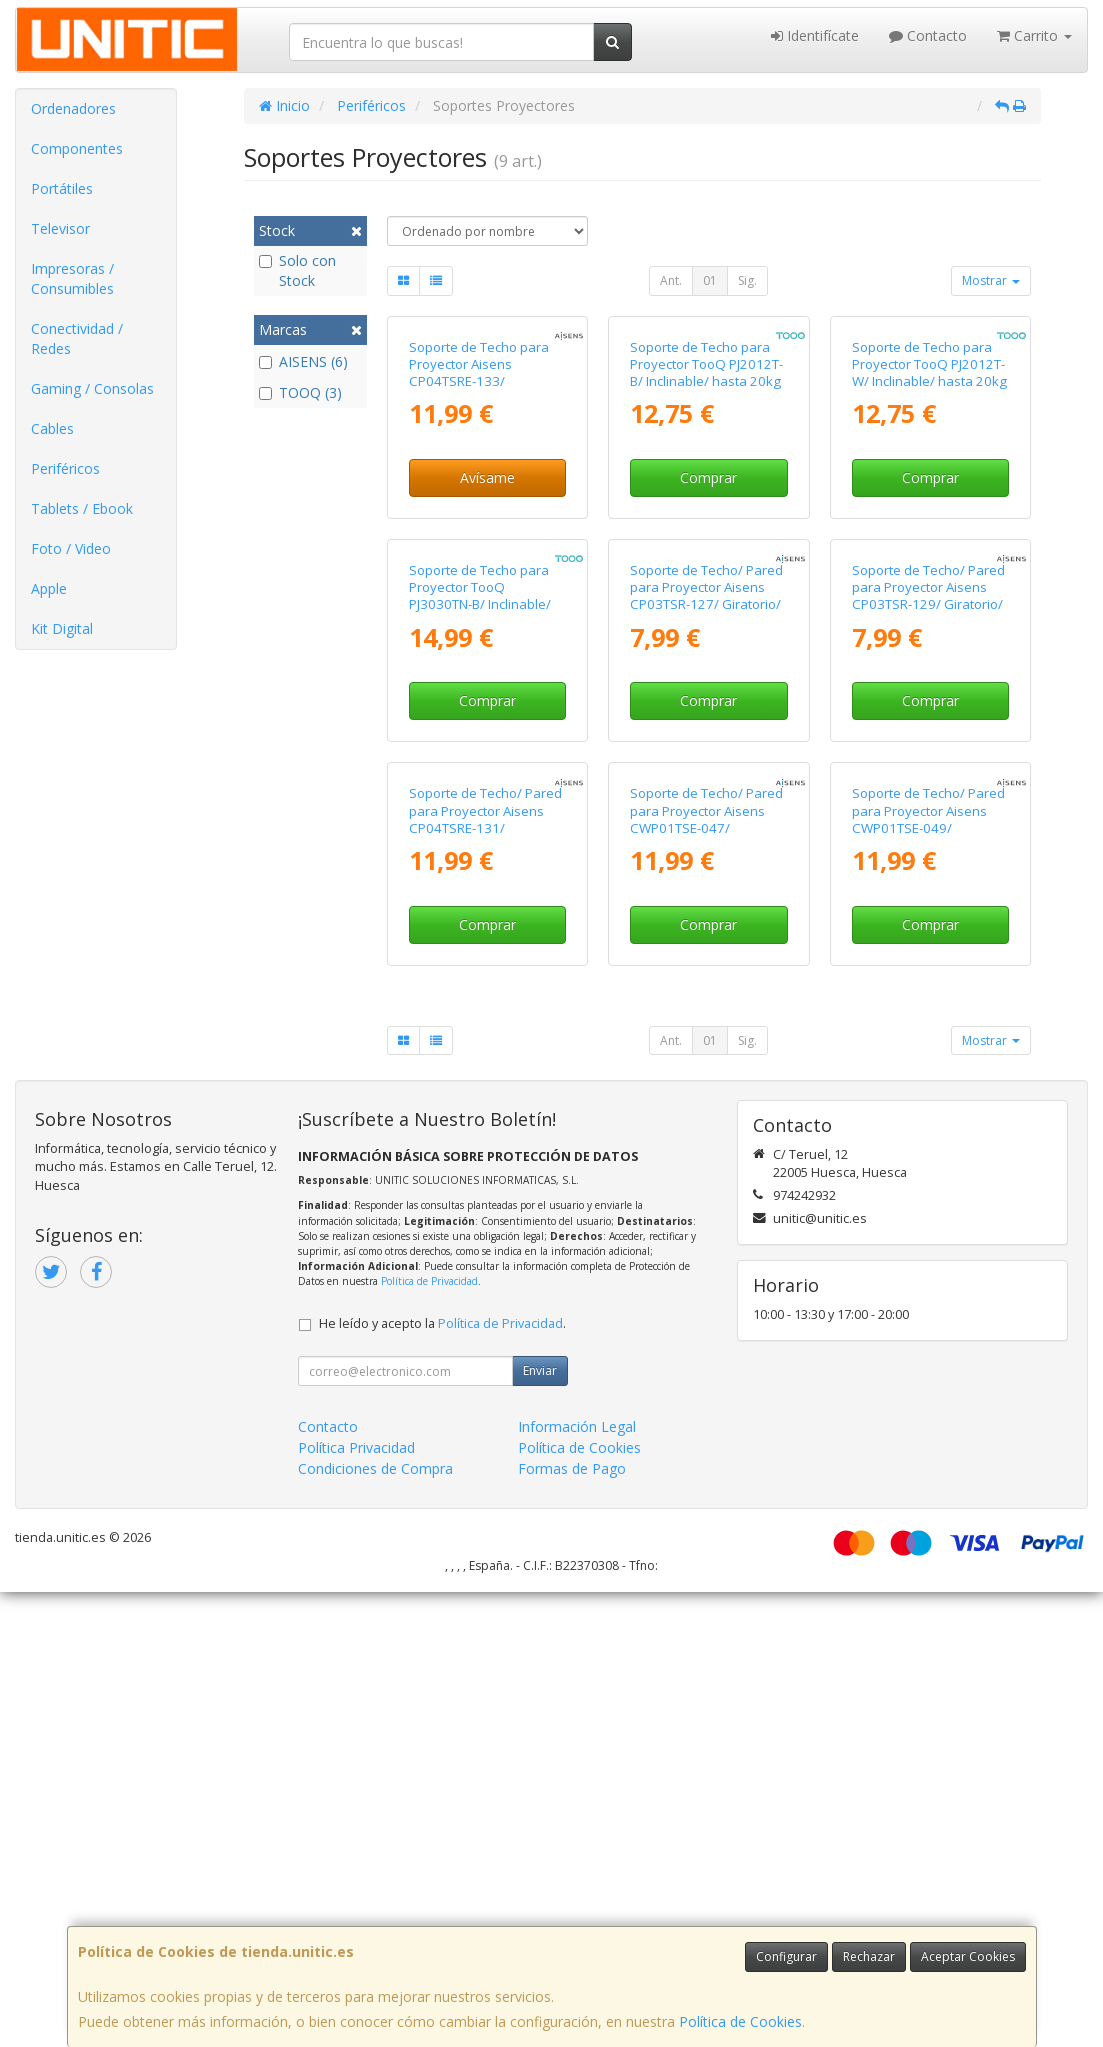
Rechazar (869, 1956)
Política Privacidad (356, 1902)
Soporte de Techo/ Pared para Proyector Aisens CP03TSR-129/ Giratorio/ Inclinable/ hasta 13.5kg (928, 899)
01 (710, 280)
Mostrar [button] (991, 280)
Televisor (60, 228)
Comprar (708, 629)
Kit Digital (62, 628)
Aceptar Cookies (968, 1956)
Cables (52, 428)
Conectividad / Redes (77, 338)
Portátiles (62, 188)
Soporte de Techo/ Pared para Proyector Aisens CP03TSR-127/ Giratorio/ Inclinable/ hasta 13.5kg (706, 899)
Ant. (671, 280)
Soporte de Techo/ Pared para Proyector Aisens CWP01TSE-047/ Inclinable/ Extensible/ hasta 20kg (706, 1282)
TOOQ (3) (300, 392)
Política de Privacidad (429, 1736)
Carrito (1034, 35)
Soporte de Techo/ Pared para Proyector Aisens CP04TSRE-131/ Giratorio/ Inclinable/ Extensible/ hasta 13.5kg (485, 1282)
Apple (49, 588)
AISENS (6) (303, 361)
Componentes (77, 148)
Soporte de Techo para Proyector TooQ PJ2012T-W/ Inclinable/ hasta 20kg (929, 515)
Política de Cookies (740, 2021)
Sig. (747, 280)
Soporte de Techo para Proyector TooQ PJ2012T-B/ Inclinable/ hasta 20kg (706, 515)
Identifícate (815, 35)
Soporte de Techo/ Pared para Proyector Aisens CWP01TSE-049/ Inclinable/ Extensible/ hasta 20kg (928, 1282)
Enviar (540, 1825)
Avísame (487, 629)
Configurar (786, 1956)
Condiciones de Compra (375, 1923)
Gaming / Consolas (92, 388)
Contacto (928, 35)
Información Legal (577, 1881)
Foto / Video (71, 548)
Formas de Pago (572, 1923)
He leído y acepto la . (442, 1778)
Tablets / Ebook (82, 508)
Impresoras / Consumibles (72, 278)
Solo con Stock (297, 270)
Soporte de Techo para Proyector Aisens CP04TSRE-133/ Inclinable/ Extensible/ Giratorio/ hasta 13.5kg (480, 532)
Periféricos (65, 468)
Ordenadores (73, 108)
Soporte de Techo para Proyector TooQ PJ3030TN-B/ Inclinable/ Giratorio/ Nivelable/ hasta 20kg (480, 907)
